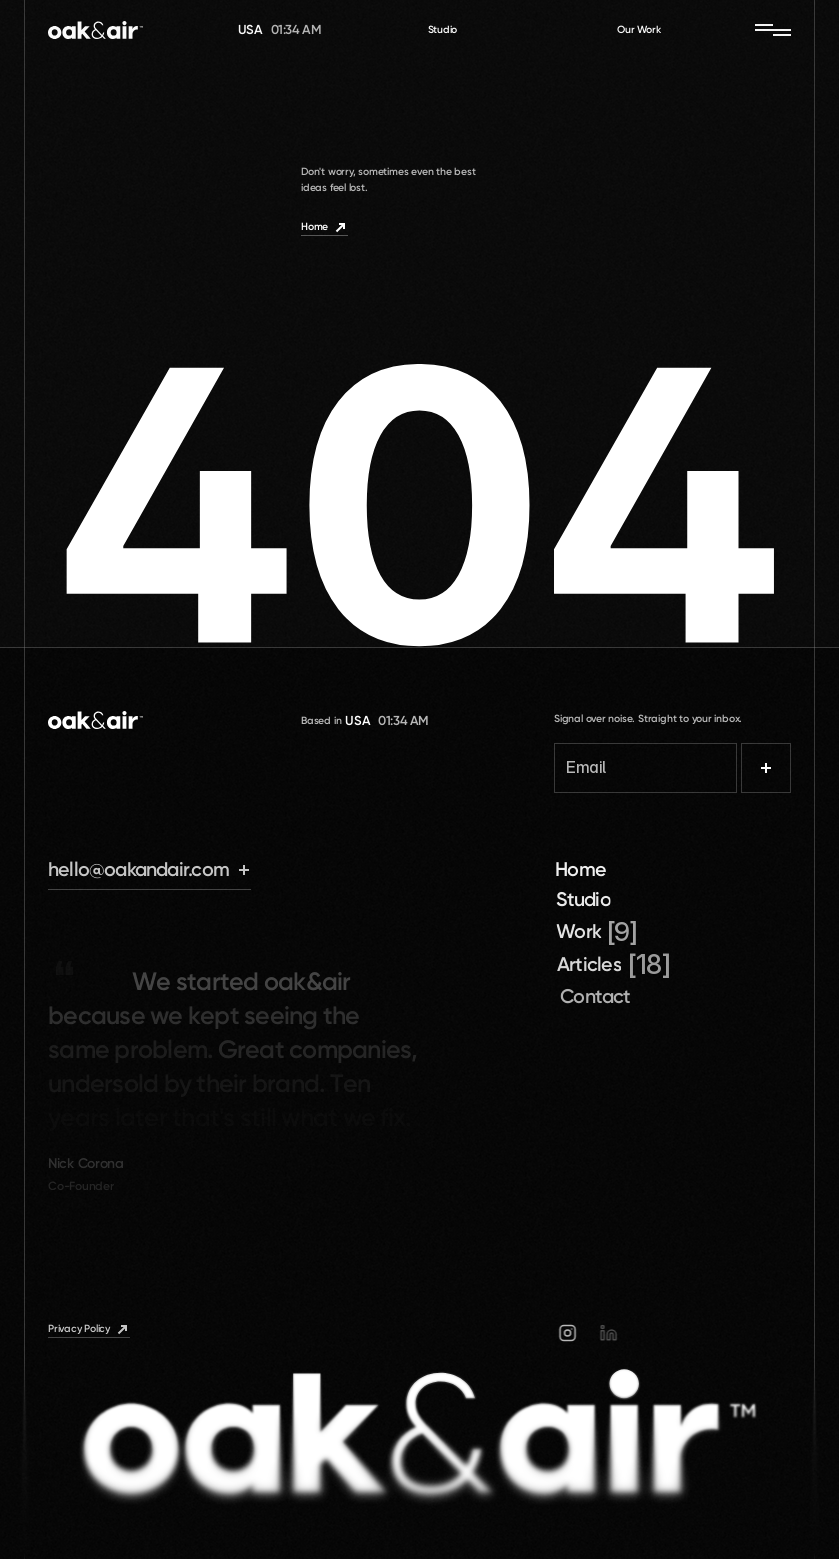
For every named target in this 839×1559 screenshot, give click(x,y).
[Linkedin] (612, 1333)
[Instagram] (574, 1333)
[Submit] (766, 768)
